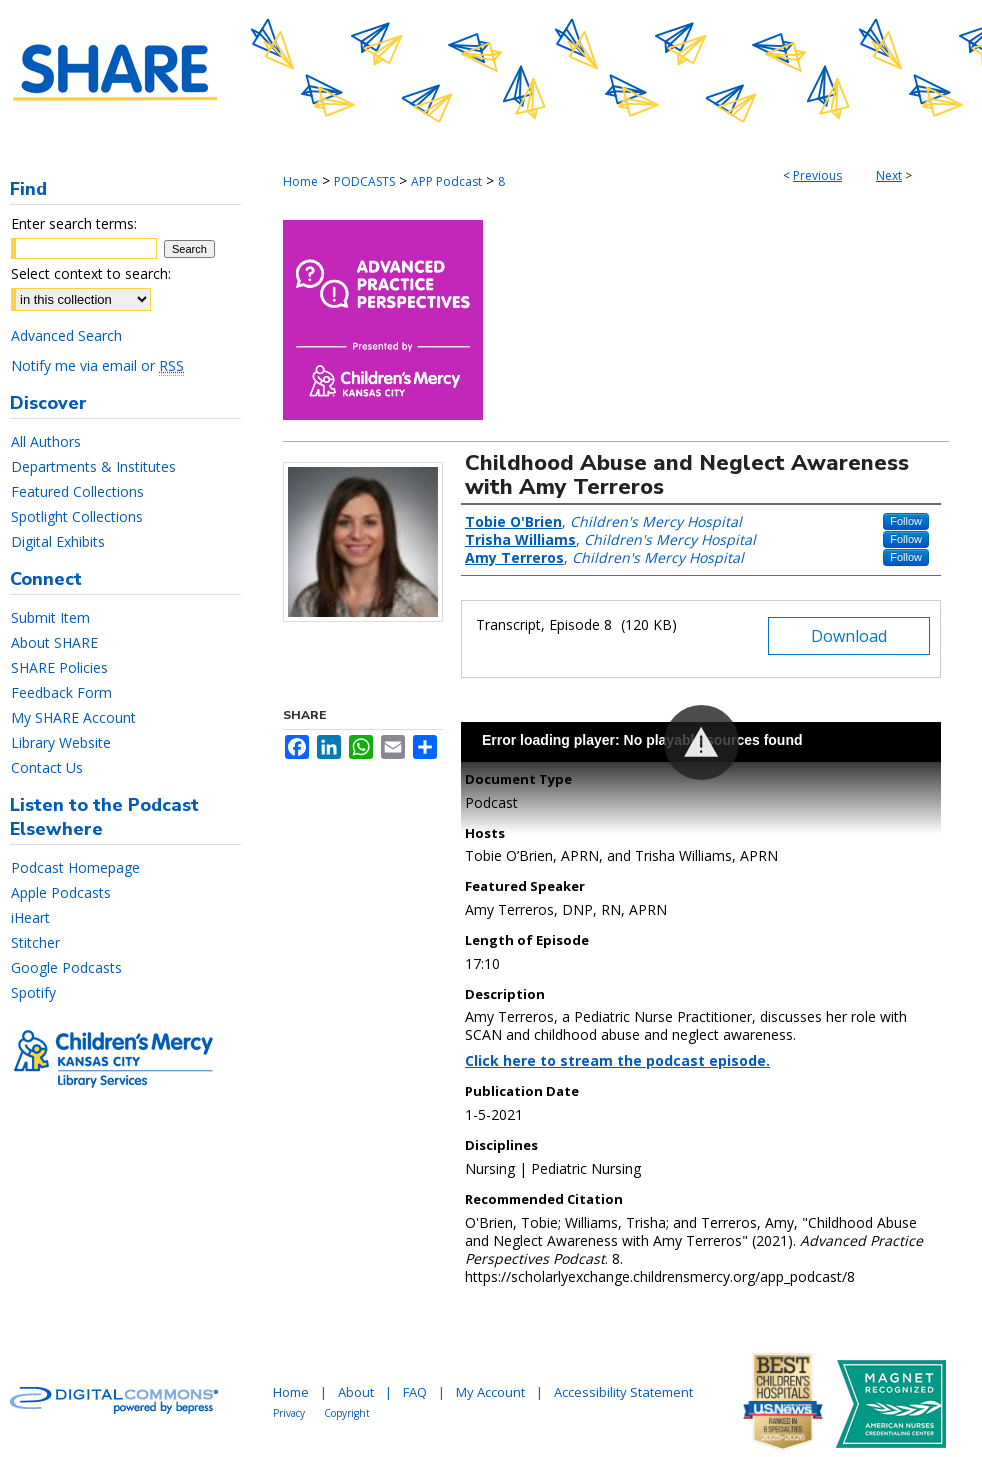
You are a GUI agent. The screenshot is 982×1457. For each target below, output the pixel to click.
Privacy (289, 1413)
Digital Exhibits (58, 541)
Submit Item (50, 617)
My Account (490, 1392)
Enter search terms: (74, 223)
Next (889, 175)
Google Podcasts (66, 967)
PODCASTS (364, 181)
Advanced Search (66, 335)
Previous (817, 175)
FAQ (415, 1392)
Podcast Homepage (75, 867)
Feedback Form (61, 692)
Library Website (61, 742)
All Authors (46, 441)
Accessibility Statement (623, 1392)
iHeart (30, 917)
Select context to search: (91, 273)
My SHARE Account (73, 717)
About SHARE (54, 642)
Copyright (347, 1413)
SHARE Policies (59, 667)
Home (300, 181)
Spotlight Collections (77, 516)
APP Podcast (446, 181)
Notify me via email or (97, 365)
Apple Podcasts (61, 892)
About (356, 1392)
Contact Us (47, 767)
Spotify (33, 992)
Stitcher (35, 942)
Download (849, 636)
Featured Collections (77, 491)
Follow (906, 521)
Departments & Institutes (93, 466)
